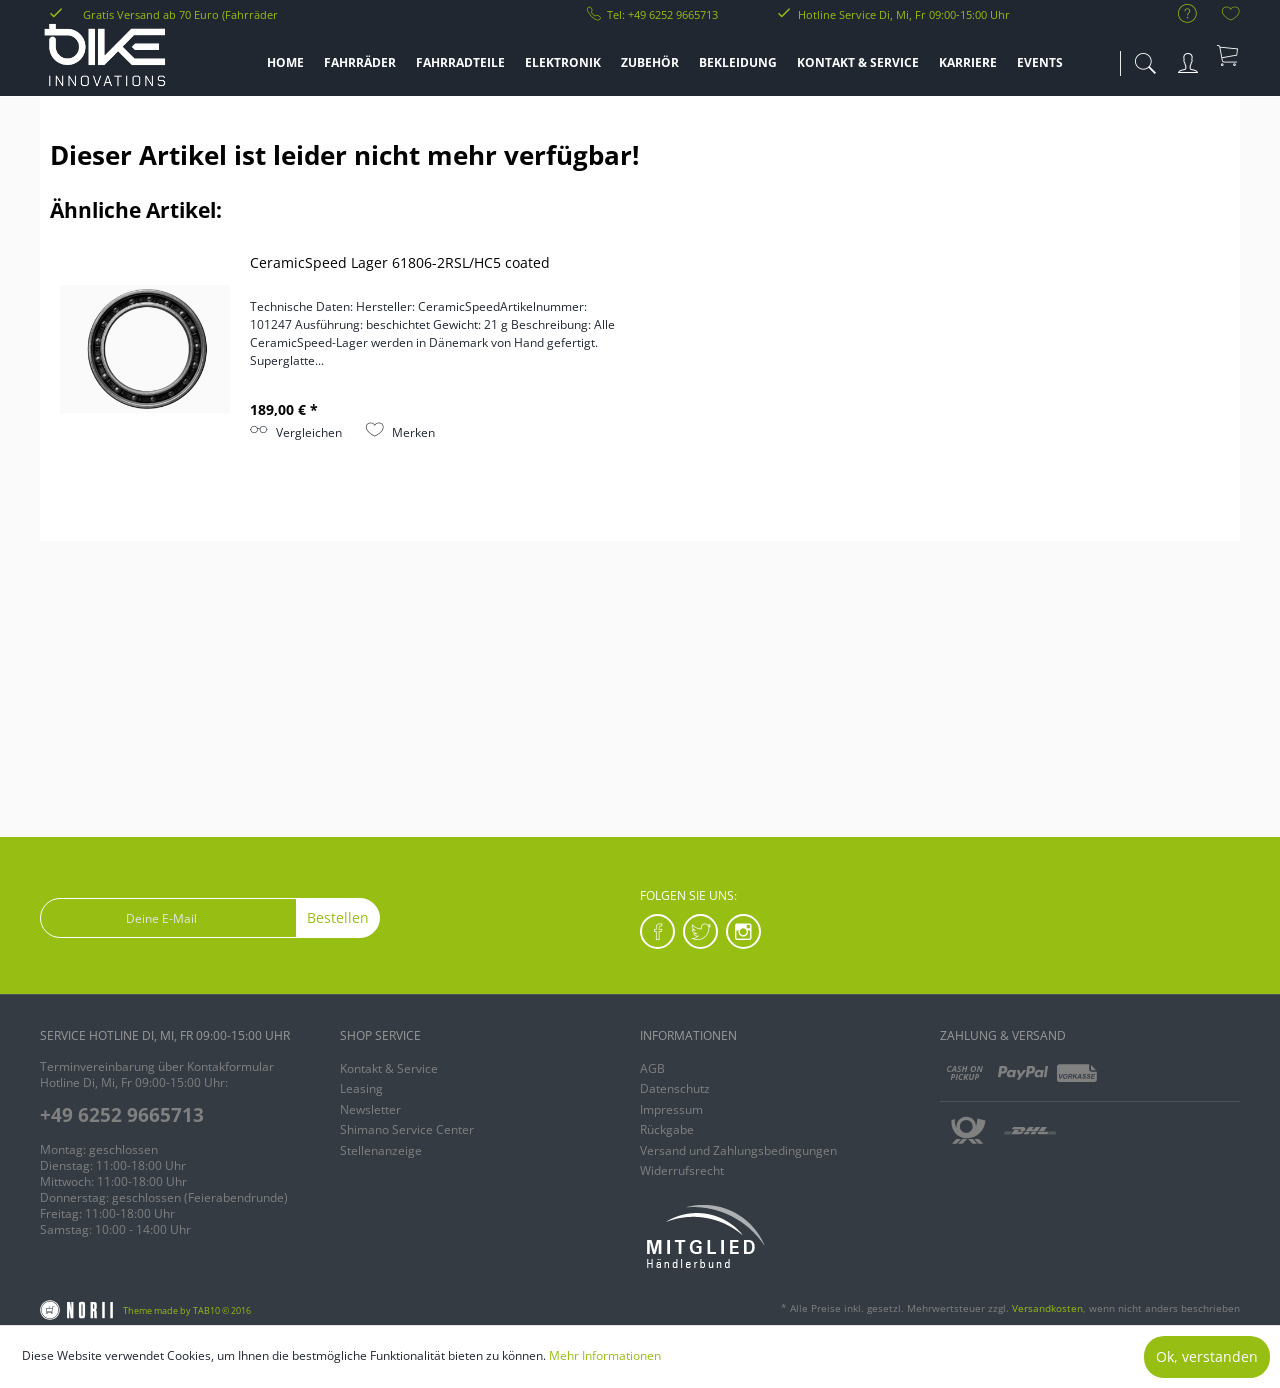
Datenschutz (675, 1088)
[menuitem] (1177, 14)
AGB (652, 1068)
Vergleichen (296, 432)
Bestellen (338, 917)
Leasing (361, 1088)
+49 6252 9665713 (122, 1115)
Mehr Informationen (605, 1355)
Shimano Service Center (407, 1129)
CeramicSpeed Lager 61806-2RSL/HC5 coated (400, 262)
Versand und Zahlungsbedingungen (738, 1150)
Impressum (671, 1109)
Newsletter (370, 1109)
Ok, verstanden (1207, 1356)
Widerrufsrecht (682, 1170)
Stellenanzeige (381, 1150)
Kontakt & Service (389, 1068)
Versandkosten (1047, 1308)
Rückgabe (667, 1129)
